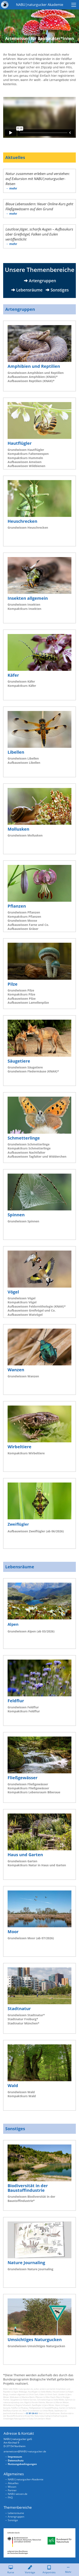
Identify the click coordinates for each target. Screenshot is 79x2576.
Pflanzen (17, 906)
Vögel (13, 1292)
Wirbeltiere (19, 1446)
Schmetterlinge (24, 1138)
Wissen (12, 2487)
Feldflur (16, 1701)
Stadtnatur (19, 2008)
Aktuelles (15, 157)
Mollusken (18, 829)
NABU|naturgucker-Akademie (25, 2479)
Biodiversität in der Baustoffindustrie (28, 2188)
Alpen (13, 1624)
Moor (13, 1931)
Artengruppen (42, 280)
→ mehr (11, 188)
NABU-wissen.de (17, 2494)
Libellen (16, 752)
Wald (13, 2085)
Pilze (12, 984)
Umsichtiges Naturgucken (35, 2339)
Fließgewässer (22, 1777)
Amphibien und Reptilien (34, 366)
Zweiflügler (18, 1524)
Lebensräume (29, 290)
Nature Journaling (26, 2262)
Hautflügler (20, 443)
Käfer (13, 675)
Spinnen (16, 1215)
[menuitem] (74, 4)
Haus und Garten (25, 1854)
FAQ (10, 2497)
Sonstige (13, 2520)
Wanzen (16, 1370)
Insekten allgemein (28, 598)
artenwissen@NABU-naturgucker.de (25, 2451)
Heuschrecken (22, 521)
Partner (12, 2490)
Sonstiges (60, 290)
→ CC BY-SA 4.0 (30, 2413)
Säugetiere (19, 1061)
